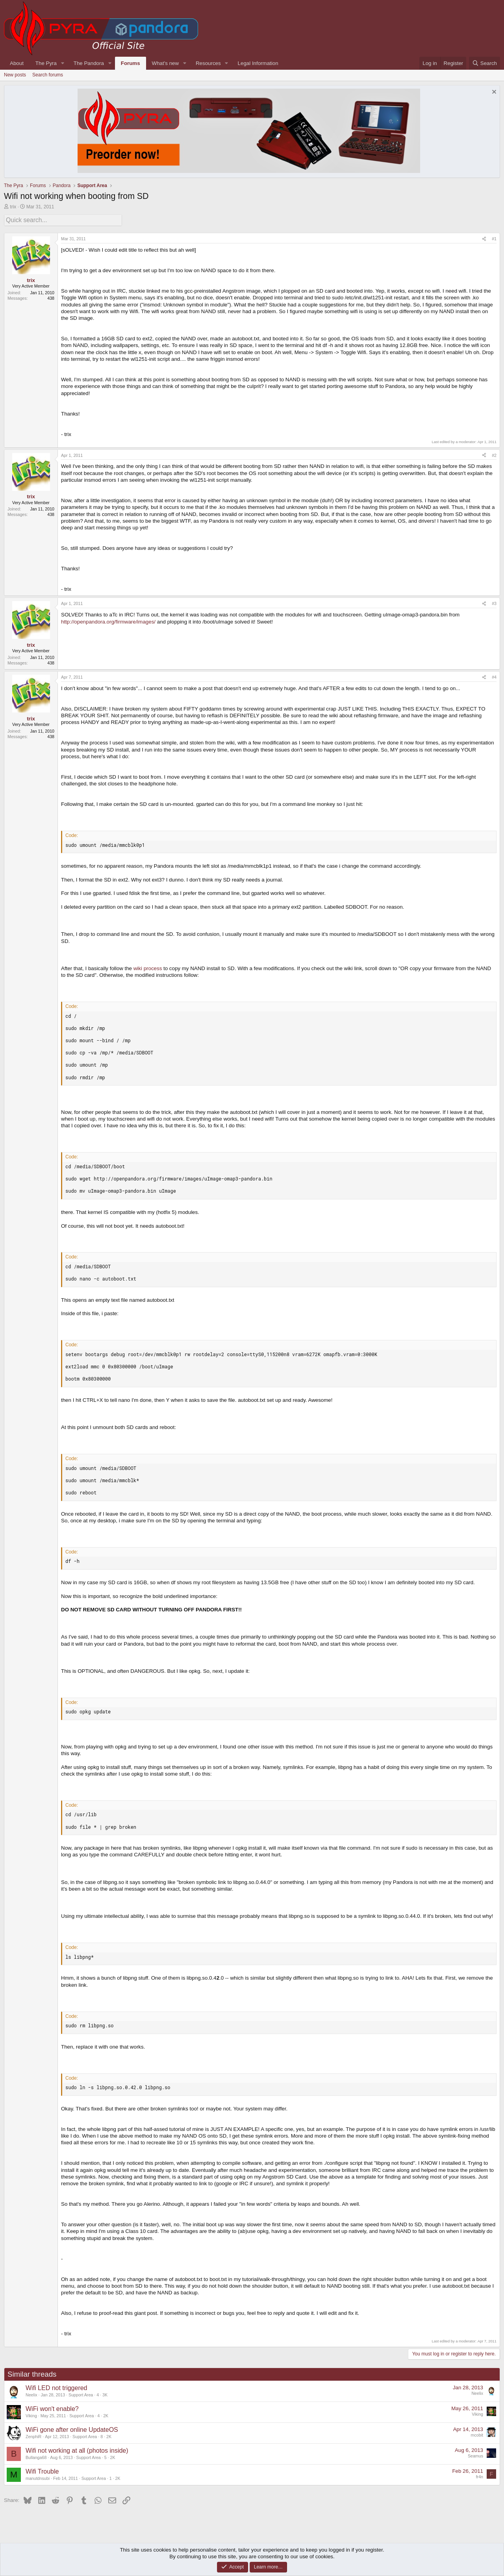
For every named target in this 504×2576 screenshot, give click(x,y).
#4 (494, 676)
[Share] (484, 238)
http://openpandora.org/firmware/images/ (108, 621)
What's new (165, 63)
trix (13, 207)
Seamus (475, 2454)
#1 (494, 237)
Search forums (47, 75)
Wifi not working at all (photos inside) (77, 2449)
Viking (31, 2414)
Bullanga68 (36, 2456)
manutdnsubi (38, 2477)
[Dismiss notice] (493, 93)
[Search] (484, 63)
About (17, 63)
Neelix (31, 2393)
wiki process (147, 967)
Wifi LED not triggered (56, 2386)
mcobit (477, 2433)
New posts (15, 75)
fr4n (479, 2475)
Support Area (81, 2393)
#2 (494, 454)
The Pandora (89, 63)
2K (105, 2414)
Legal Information (258, 63)
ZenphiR (33, 2435)
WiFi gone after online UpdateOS (72, 2428)
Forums (130, 63)
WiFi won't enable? (52, 2407)
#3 (494, 602)
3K (104, 2393)
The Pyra (46, 63)
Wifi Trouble (42, 2470)
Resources (208, 63)
